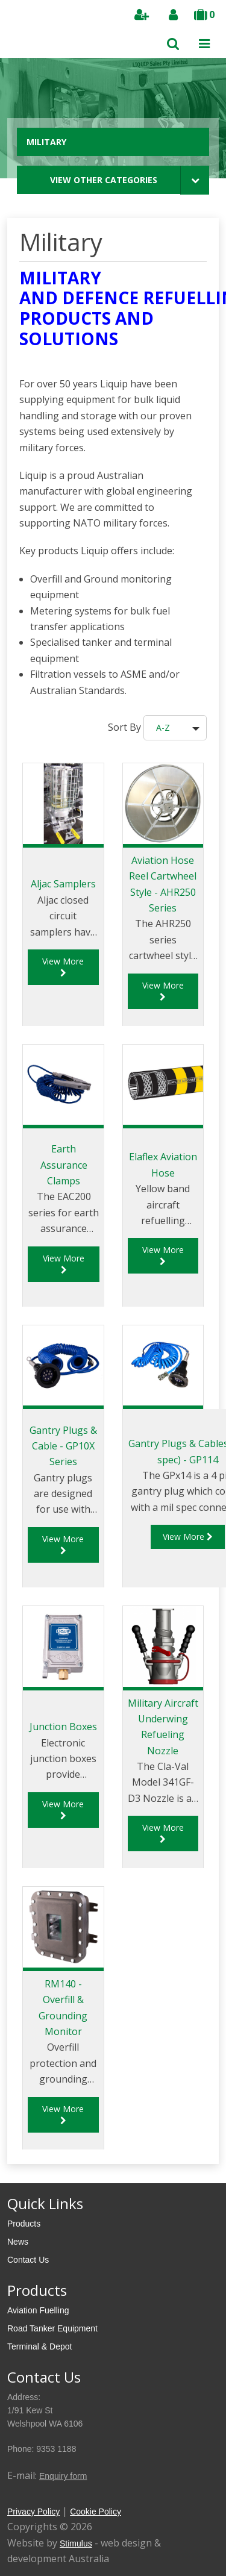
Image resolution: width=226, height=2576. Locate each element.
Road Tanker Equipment (52, 2328)
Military (46, 142)
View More (63, 966)
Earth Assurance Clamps (63, 1164)
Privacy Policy (33, 2511)
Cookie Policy (95, 2511)
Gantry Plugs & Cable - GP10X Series (63, 1446)
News (17, 2241)
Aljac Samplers (63, 883)
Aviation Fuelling (38, 2310)
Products (23, 2223)
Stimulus (76, 2543)
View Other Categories (103, 180)
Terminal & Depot (39, 2346)
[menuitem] (113, 2223)
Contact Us (28, 2260)
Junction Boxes (63, 1726)
